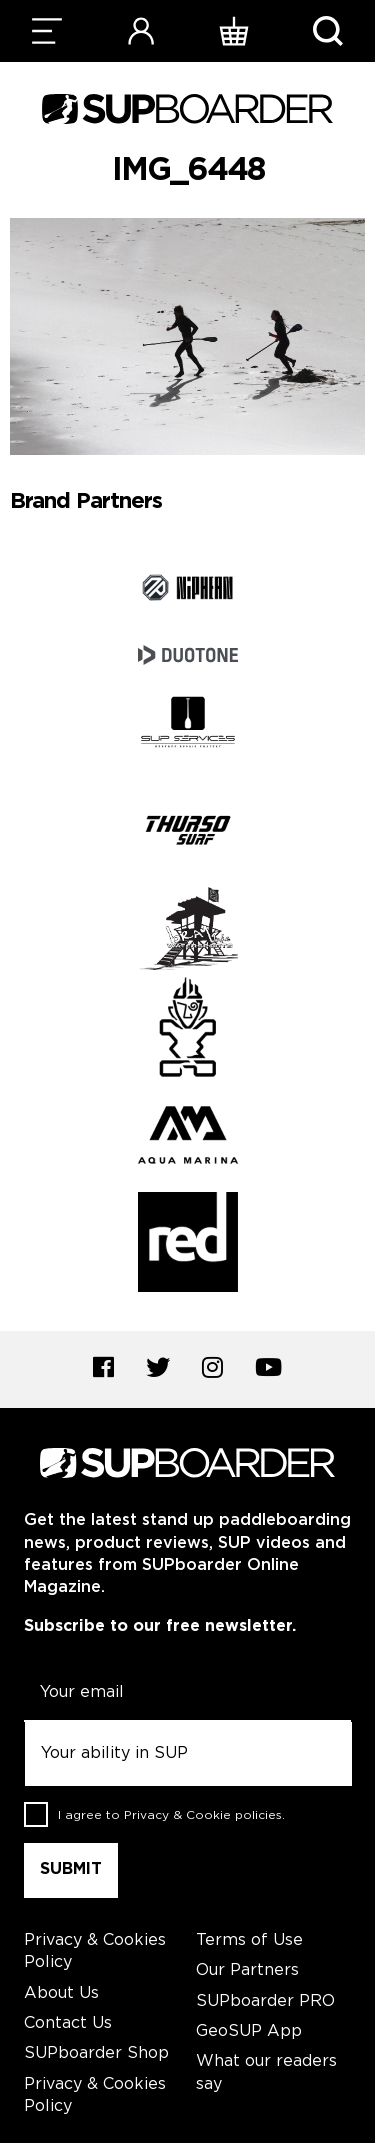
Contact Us (68, 2023)
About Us (61, 1993)
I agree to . (171, 1815)
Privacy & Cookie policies (203, 1815)
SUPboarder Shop (96, 2053)
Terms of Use (249, 1940)
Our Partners (247, 1970)
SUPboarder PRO (265, 2001)
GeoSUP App (249, 2031)
